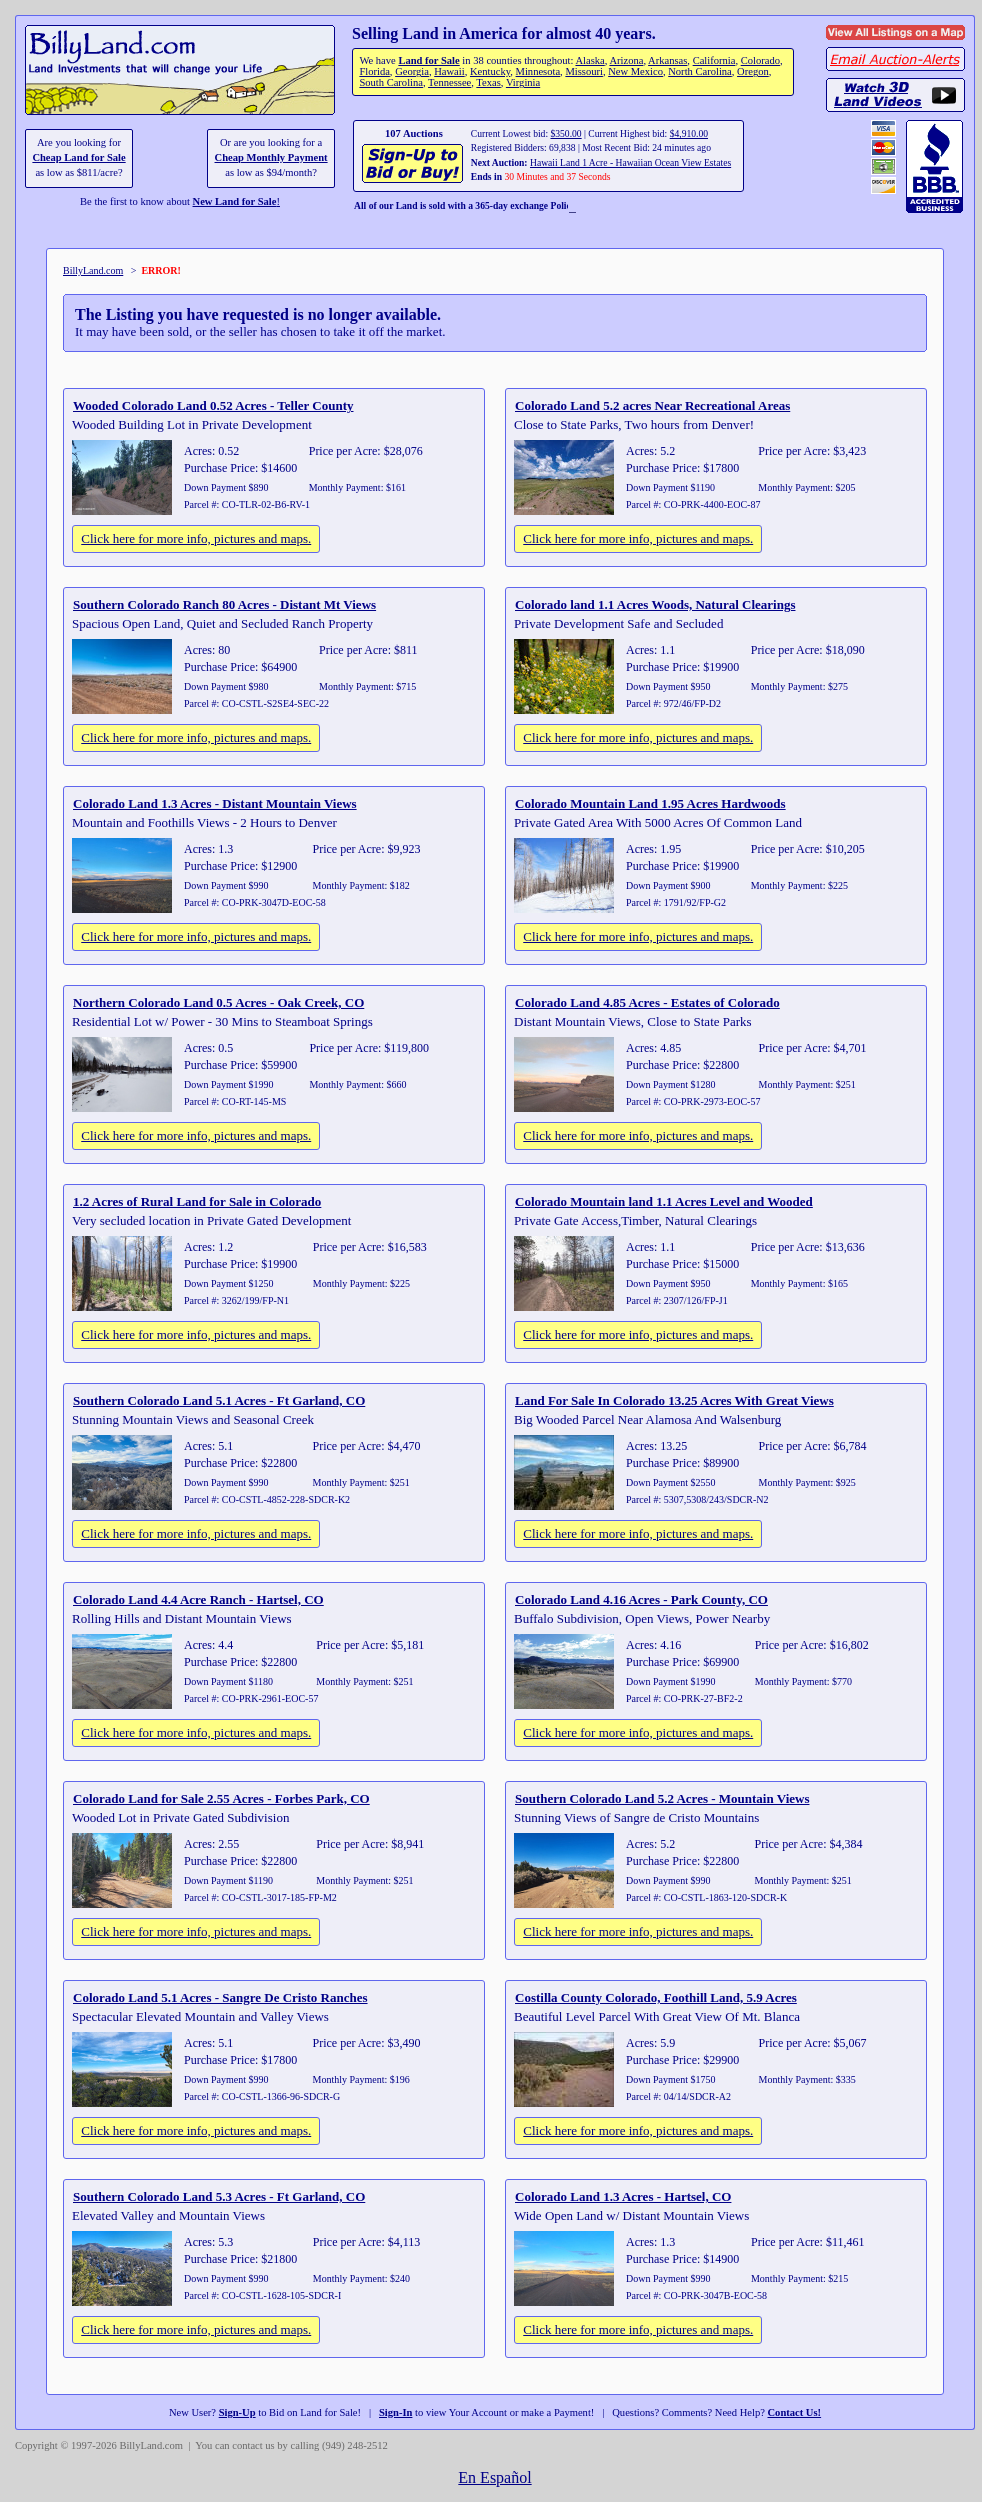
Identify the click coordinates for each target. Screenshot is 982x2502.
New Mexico (635, 71)
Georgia (412, 71)
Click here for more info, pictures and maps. (196, 538)
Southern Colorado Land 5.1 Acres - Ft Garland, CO (219, 1400)
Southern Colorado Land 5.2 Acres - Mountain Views (662, 1798)
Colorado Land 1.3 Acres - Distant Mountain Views (215, 803)
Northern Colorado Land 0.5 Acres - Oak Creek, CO (218, 1002)
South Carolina (391, 82)
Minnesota (538, 71)
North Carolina (700, 71)
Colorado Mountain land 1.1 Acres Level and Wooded (664, 1201)
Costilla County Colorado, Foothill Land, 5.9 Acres (656, 1997)
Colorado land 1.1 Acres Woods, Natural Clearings (655, 604)
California (714, 60)
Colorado (760, 60)
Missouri (584, 71)
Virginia (523, 82)
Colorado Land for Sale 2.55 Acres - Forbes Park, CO (221, 1798)
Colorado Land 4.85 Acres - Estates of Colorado (647, 1002)
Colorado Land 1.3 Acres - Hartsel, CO (623, 2196)
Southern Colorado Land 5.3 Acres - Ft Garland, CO (219, 2196)
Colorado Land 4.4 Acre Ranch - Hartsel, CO (198, 1599)
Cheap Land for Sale (78, 157)
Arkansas (667, 60)
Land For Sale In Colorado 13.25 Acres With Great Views (674, 1400)
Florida (374, 71)
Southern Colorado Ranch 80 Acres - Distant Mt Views (224, 604)
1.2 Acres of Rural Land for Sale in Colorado (197, 1201)
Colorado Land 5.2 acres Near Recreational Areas (652, 405)
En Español (494, 2477)
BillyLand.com (93, 270)
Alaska (589, 60)
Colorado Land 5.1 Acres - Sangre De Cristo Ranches (220, 1997)
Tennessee (449, 82)
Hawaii (449, 71)
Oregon (753, 71)
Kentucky (490, 71)
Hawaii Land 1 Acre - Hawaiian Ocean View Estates (630, 162)
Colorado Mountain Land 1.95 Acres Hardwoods (650, 803)
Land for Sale (428, 60)
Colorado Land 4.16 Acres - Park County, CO (641, 1599)
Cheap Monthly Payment (271, 157)
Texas (488, 82)
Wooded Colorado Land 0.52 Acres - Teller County (213, 405)
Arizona (626, 60)
